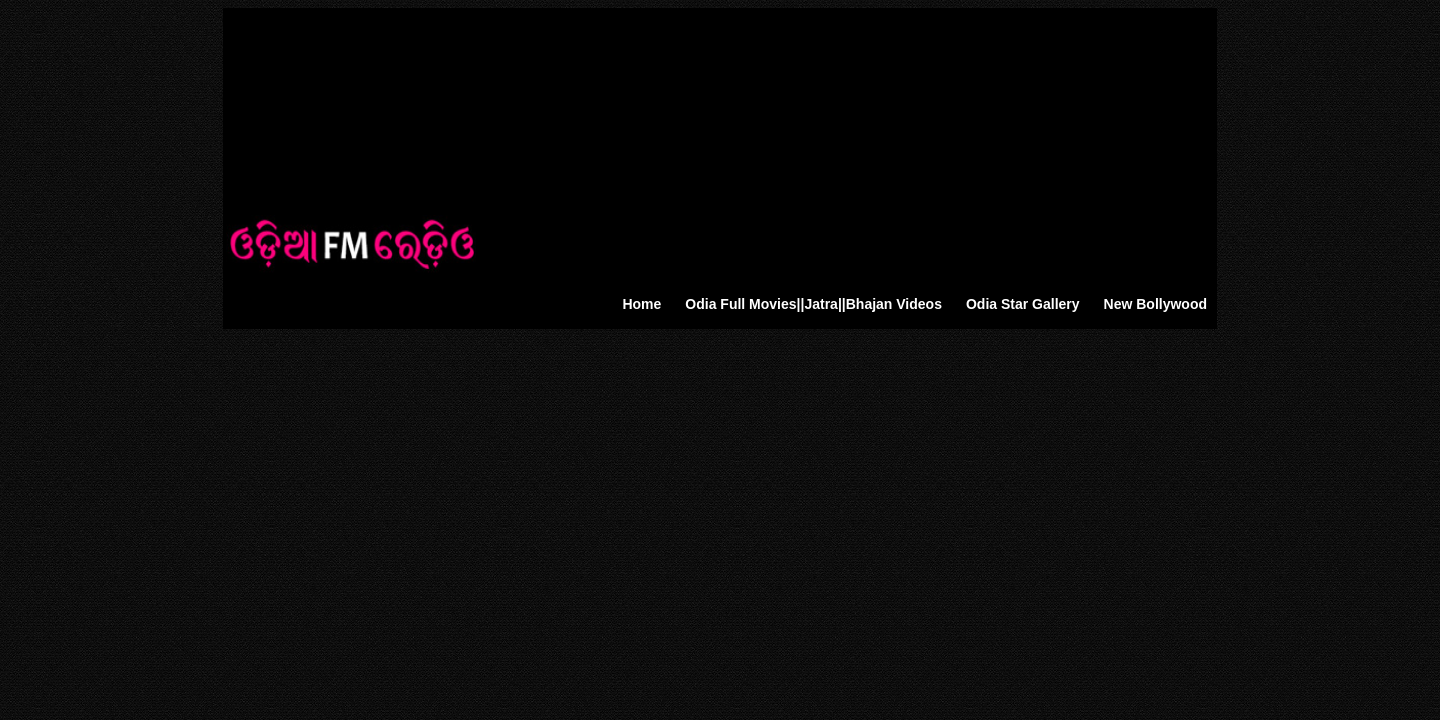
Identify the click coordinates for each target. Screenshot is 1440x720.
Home (641, 304)
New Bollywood (1155, 304)
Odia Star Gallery (1023, 304)
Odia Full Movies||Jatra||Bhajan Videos (813, 304)
